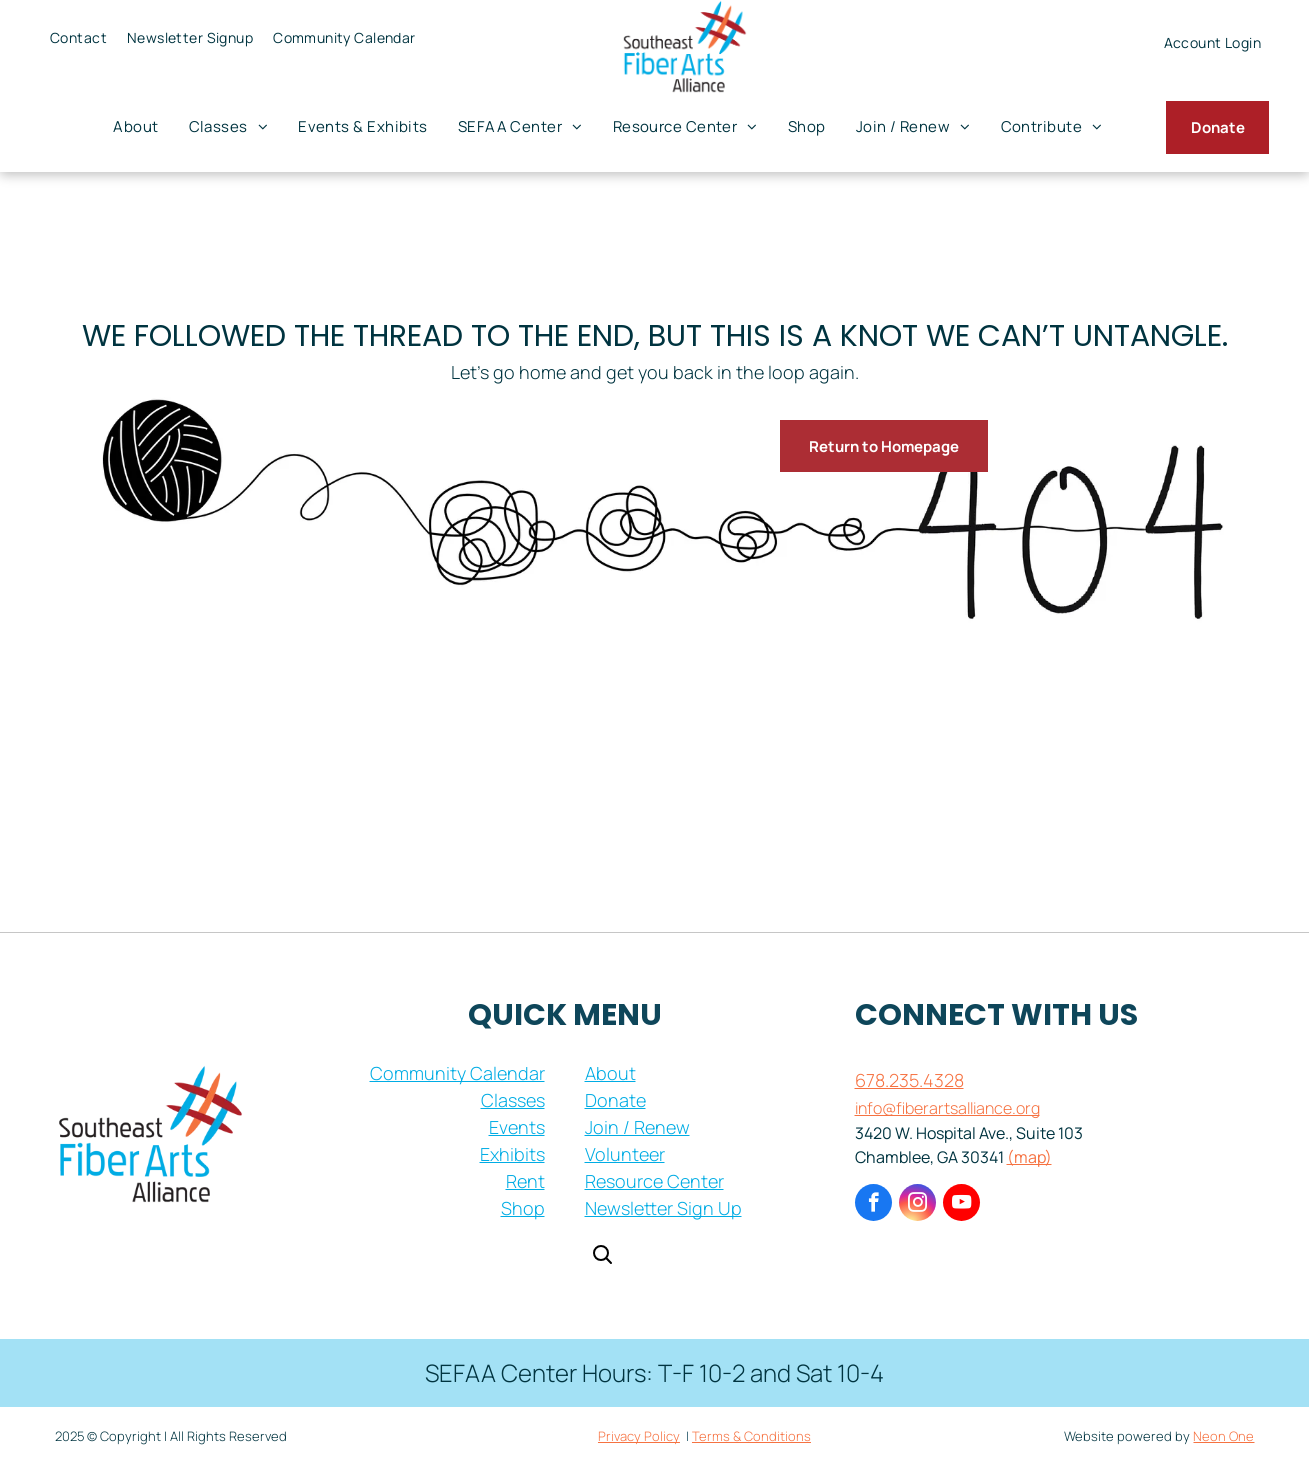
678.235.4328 (909, 1080)
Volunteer (625, 1154)
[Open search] (602, 1256)
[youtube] (961, 1205)
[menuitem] (78, 37)
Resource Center (654, 1181)
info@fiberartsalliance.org (947, 1108)
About (610, 1073)
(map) (1029, 1157)
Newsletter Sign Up (663, 1208)
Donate (615, 1100)
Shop (523, 1208)
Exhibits (512, 1154)
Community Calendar (457, 1073)
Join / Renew (637, 1127)
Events (517, 1127)
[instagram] (917, 1205)
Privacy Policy (639, 1436)
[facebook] (873, 1205)
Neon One (1223, 1436)
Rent (525, 1181)
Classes (513, 1100)
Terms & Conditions (751, 1436)
